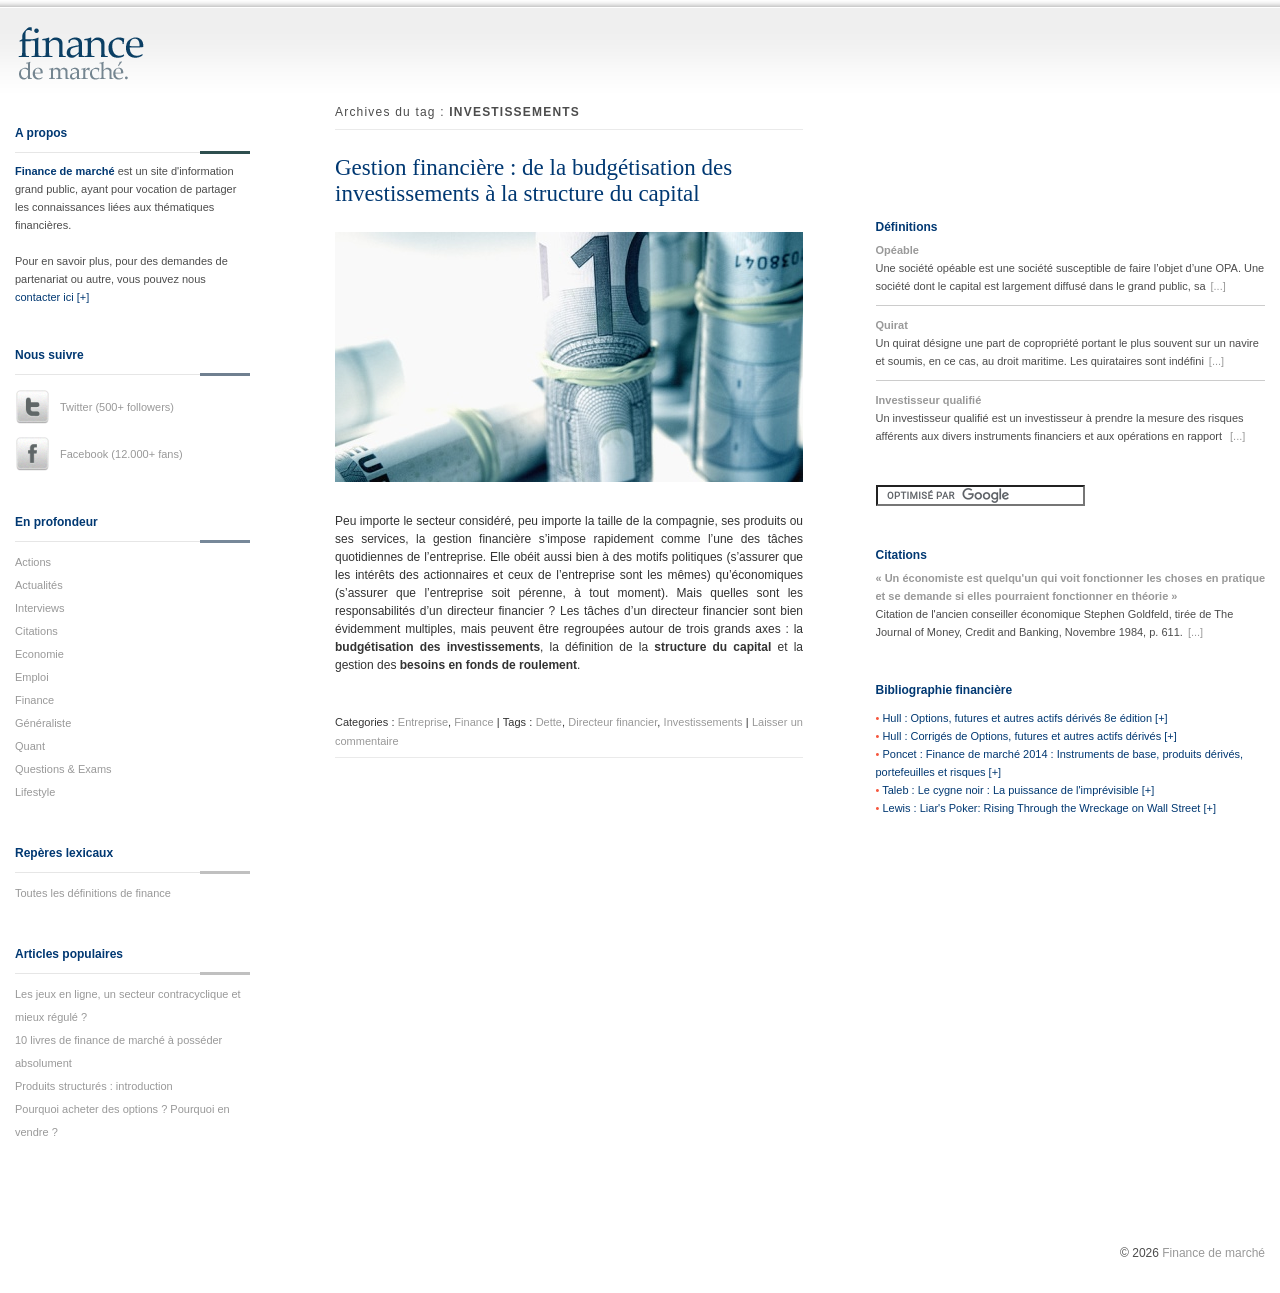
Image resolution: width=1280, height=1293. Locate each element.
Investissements (703, 722)
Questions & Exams (63, 769)
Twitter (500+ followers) (117, 407)
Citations (36, 631)
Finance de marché (65, 171)
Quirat (892, 325)
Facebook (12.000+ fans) (121, 454)
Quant (30, 746)
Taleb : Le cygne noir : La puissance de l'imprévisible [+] (1018, 790)
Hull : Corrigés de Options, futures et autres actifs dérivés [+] (1029, 736)
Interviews (40, 608)
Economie (39, 654)
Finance (34, 700)
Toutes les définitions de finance (93, 893)
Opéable (897, 250)
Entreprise (423, 722)
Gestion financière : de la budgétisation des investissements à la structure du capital (533, 180)
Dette (549, 722)
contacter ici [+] (52, 297)
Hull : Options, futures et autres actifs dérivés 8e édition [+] (1024, 718)
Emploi (32, 677)
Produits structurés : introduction (94, 1086)
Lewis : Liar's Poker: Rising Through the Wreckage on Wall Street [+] (1049, 808)
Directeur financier (612, 722)
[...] (1218, 286)
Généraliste (43, 723)
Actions (33, 562)
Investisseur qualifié (929, 400)
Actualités (39, 585)
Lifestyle (35, 792)
